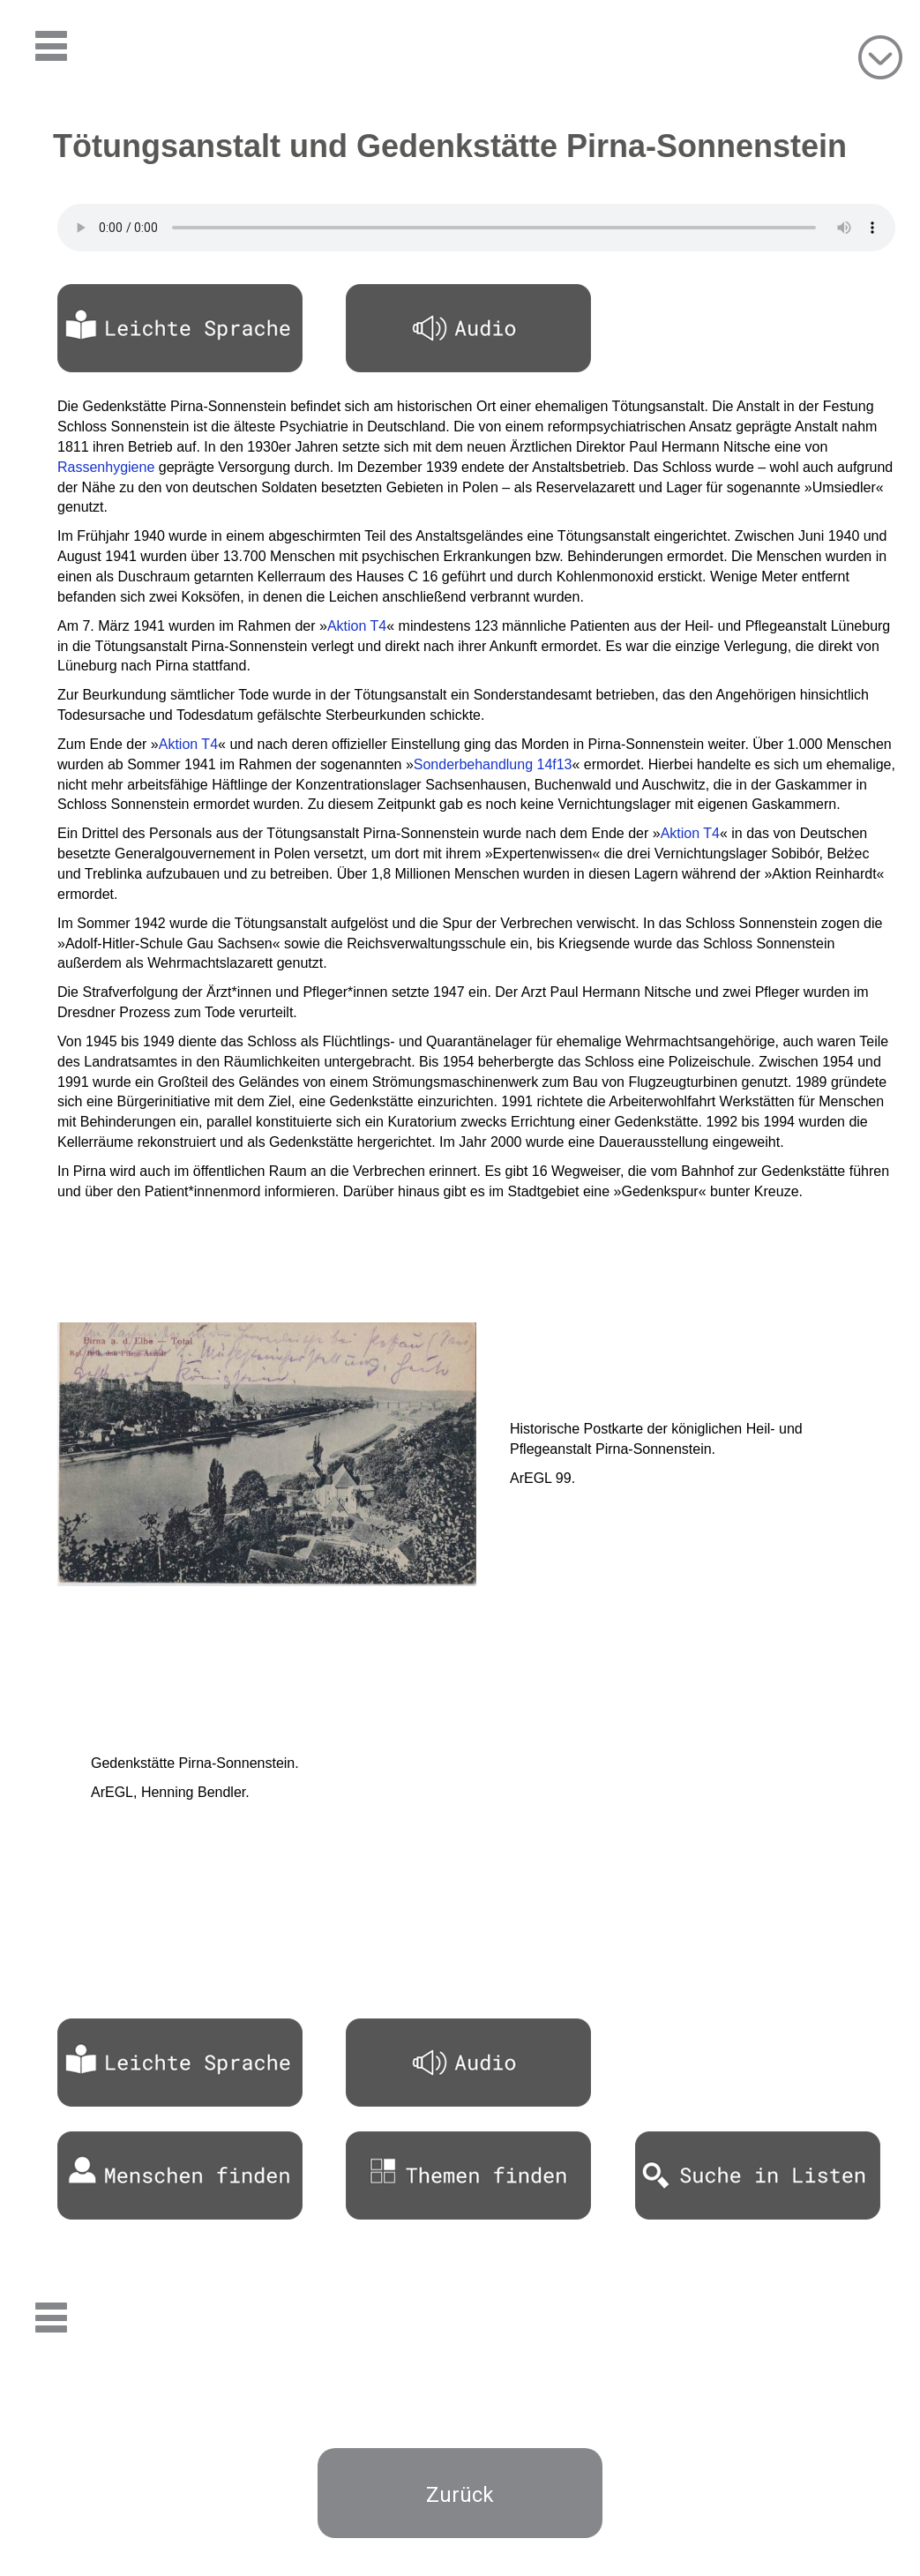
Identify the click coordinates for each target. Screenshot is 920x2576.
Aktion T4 (356, 625)
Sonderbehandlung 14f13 (493, 764)
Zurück (460, 2494)
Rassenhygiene (105, 467)
